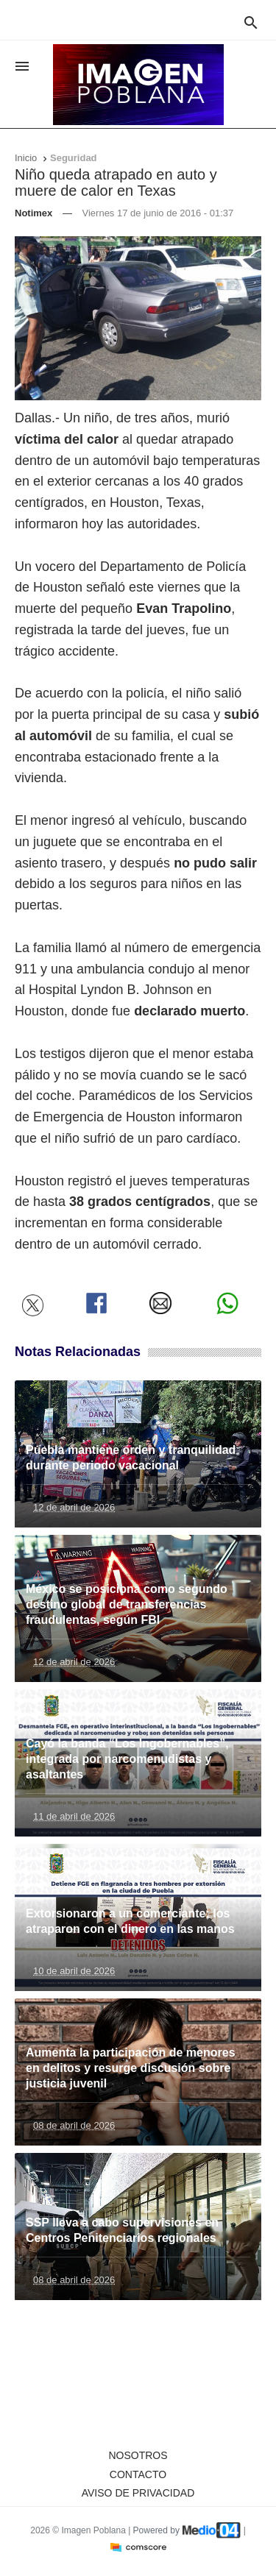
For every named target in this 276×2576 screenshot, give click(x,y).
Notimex (33, 213)
